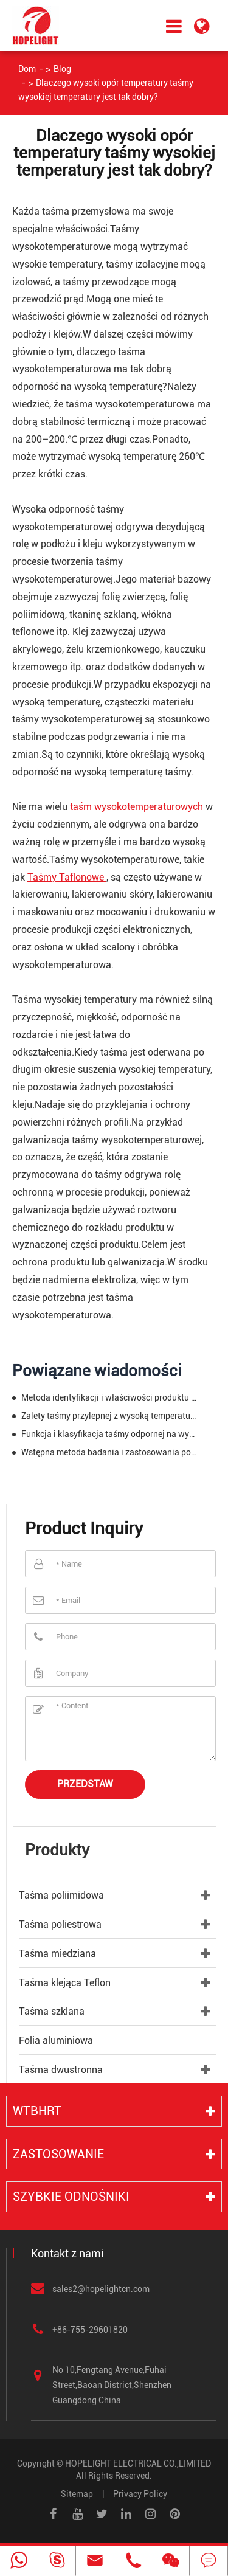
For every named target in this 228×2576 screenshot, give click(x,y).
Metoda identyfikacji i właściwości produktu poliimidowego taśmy (108, 1397)
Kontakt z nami (67, 2253)
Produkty (57, 1850)
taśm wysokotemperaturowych (138, 806)
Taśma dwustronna (61, 2070)
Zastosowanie (58, 2154)
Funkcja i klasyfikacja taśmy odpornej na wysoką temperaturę (108, 1434)
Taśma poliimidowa (61, 1895)
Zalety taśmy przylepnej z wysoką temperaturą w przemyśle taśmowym (108, 1416)
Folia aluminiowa (56, 2040)
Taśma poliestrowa (60, 1924)
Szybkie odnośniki (71, 2196)
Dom (27, 69)
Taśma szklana (52, 2011)
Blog (62, 69)
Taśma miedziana (57, 1953)
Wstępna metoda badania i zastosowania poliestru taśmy (108, 1452)
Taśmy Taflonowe (66, 877)
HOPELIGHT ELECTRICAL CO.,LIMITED (138, 2463)
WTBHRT (37, 2110)
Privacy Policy (140, 2494)
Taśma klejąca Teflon (65, 1983)
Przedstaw (85, 1784)
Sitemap (77, 2494)
